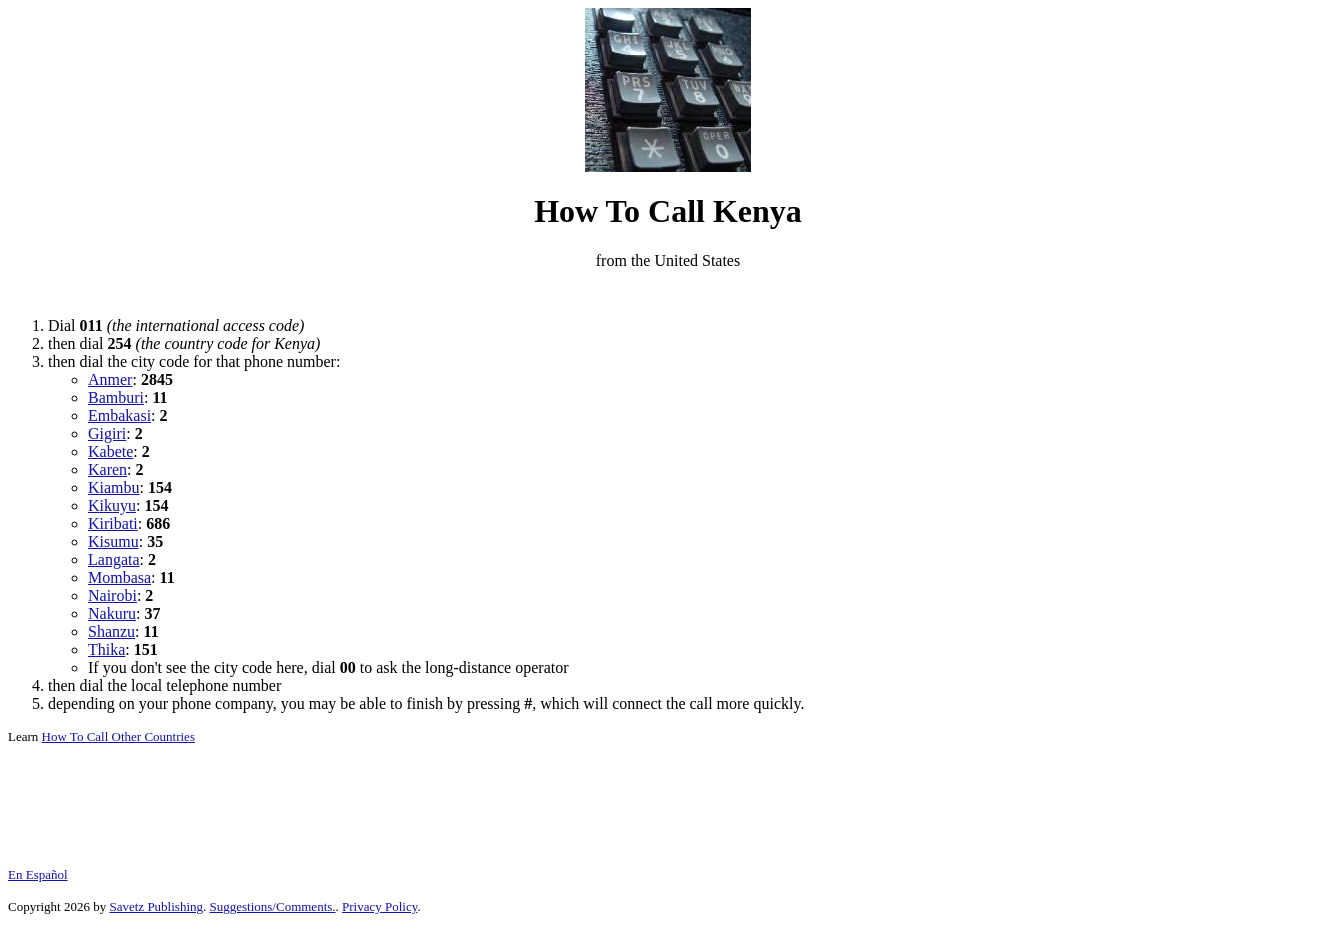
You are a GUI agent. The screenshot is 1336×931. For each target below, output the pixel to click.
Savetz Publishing (156, 906)
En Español (38, 874)
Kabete (110, 451)
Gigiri (107, 433)
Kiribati (113, 523)
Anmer (110, 379)
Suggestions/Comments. (273, 906)
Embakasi (119, 415)
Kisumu (113, 541)
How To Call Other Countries (118, 736)
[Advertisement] (668, 293)
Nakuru (112, 613)
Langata (114, 559)
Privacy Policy (379, 906)
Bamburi (116, 397)
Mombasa (119, 577)
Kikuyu (112, 505)
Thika (106, 649)
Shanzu (111, 631)
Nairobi (112, 595)
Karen (107, 469)
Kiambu (114, 487)
